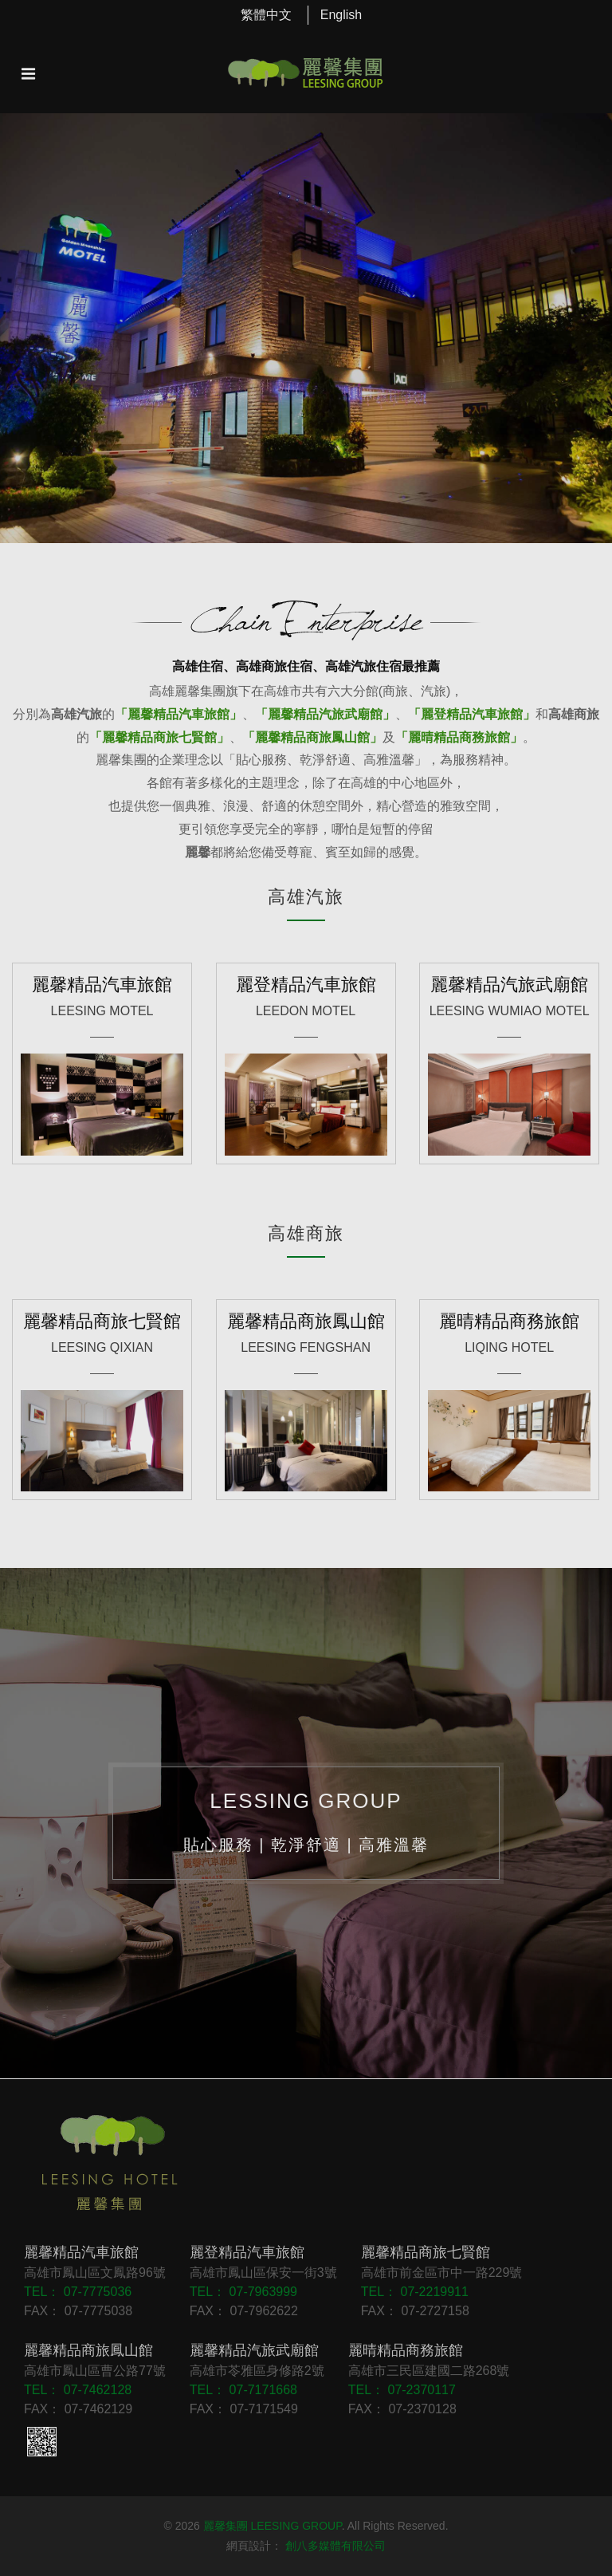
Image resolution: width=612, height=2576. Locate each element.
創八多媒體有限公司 (335, 2545)
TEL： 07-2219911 (415, 2291)
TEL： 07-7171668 (243, 2390)
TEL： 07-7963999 (243, 2291)
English (341, 15)
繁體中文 (266, 15)
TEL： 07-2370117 (402, 2390)
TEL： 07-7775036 (77, 2291)
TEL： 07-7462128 (77, 2390)
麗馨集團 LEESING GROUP (272, 2525)
